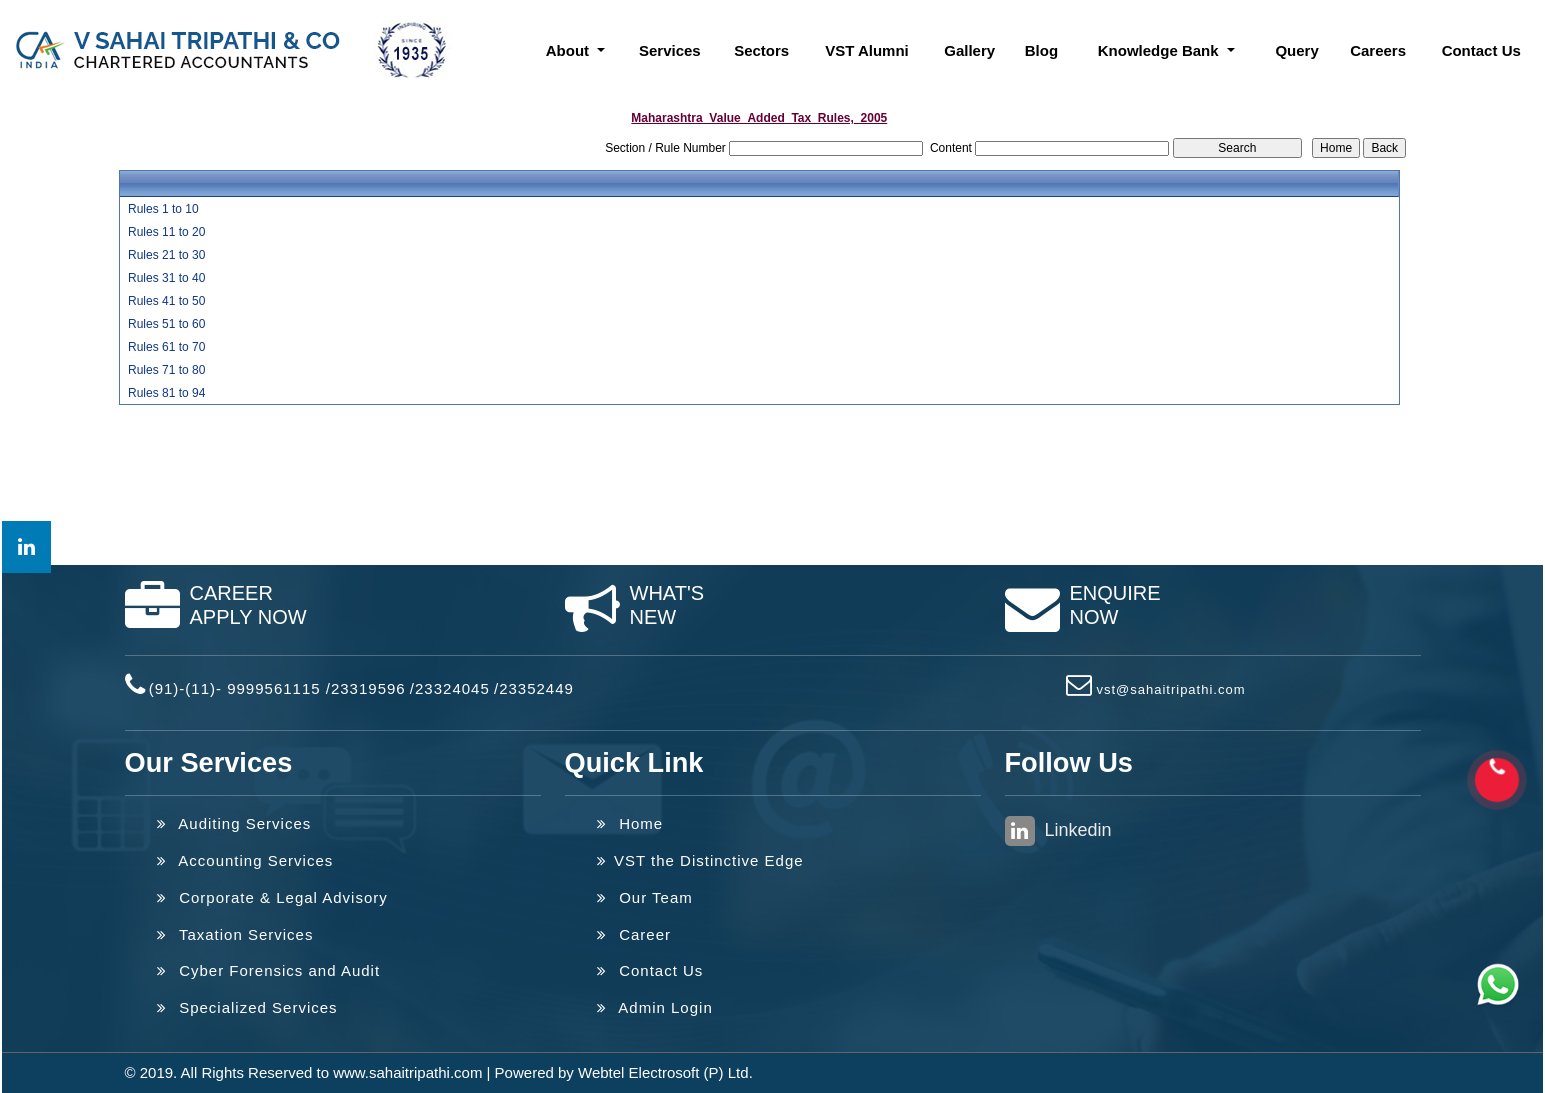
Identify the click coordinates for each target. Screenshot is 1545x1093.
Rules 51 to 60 (166, 324)
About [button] (569, 50)
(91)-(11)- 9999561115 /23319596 (277, 688)
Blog (1041, 50)
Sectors (761, 50)
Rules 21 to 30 (166, 255)
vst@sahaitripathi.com (1170, 689)
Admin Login (655, 1007)
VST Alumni (867, 50)
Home (630, 823)
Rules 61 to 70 (166, 347)
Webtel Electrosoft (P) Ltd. (665, 1072)
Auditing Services (234, 823)
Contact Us (1481, 50)
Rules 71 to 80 (166, 370)
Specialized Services (247, 1007)
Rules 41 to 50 (166, 301)
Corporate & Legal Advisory (272, 897)
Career (634, 934)
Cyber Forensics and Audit (269, 970)
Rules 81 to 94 (166, 393)
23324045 (452, 688)
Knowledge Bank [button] (1160, 50)
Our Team (645, 897)
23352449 (536, 688)
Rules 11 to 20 (166, 232)
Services (670, 50)
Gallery (969, 50)
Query (1296, 50)
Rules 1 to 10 (163, 209)
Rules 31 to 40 (166, 278)
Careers (1378, 50)
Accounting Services (245, 860)
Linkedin (1058, 831)
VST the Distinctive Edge (700, 860)
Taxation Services (235, 934)
